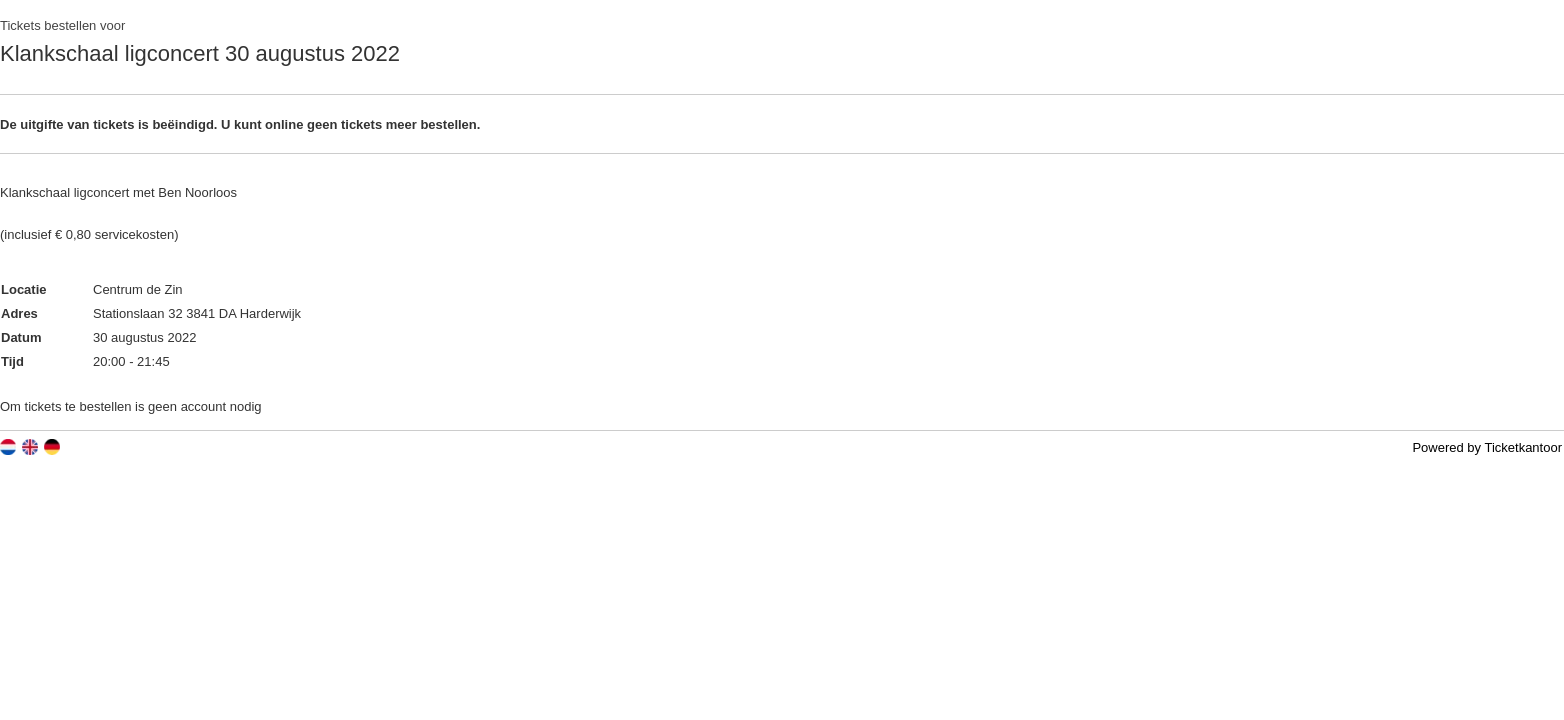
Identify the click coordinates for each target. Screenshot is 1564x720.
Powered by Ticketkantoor (1487, 447)
